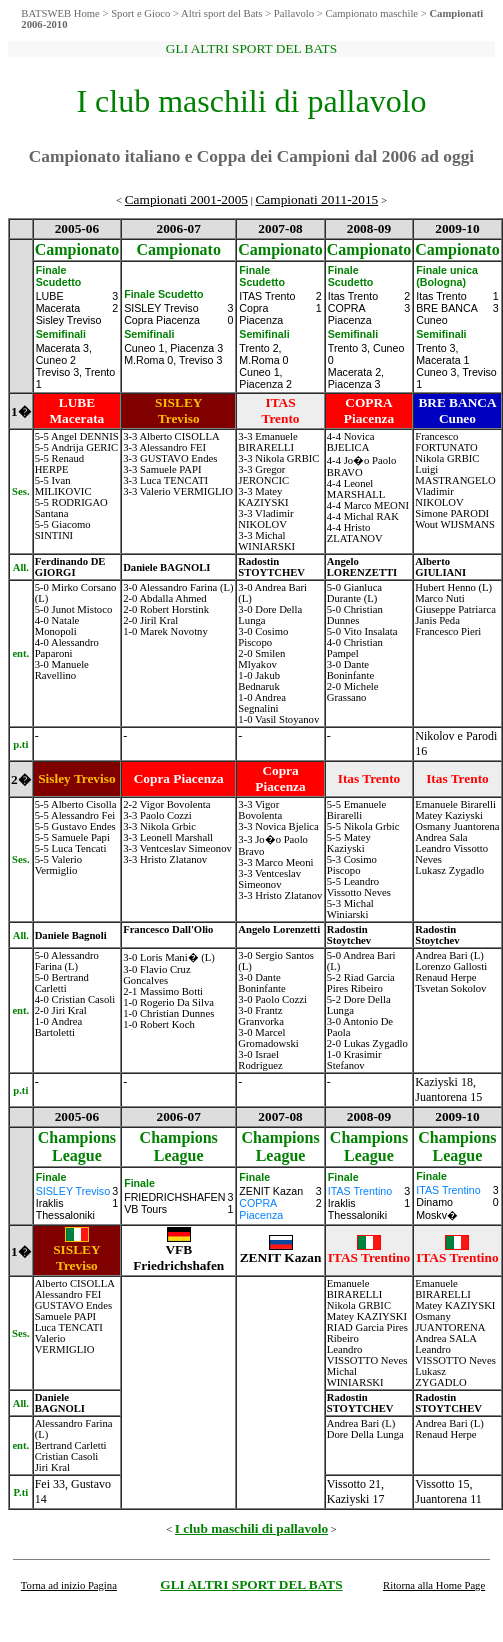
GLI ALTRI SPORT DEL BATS (251, 1584)
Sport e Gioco (140, 13)
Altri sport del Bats (221, 13)
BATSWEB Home (60, 13)
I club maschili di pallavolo (251, 1528)
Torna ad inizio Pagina (69, 1585)
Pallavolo (294, 13)
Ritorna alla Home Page (434, 1585)
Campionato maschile (371, 13)
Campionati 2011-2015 (316, 199)
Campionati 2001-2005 (186, 199)
